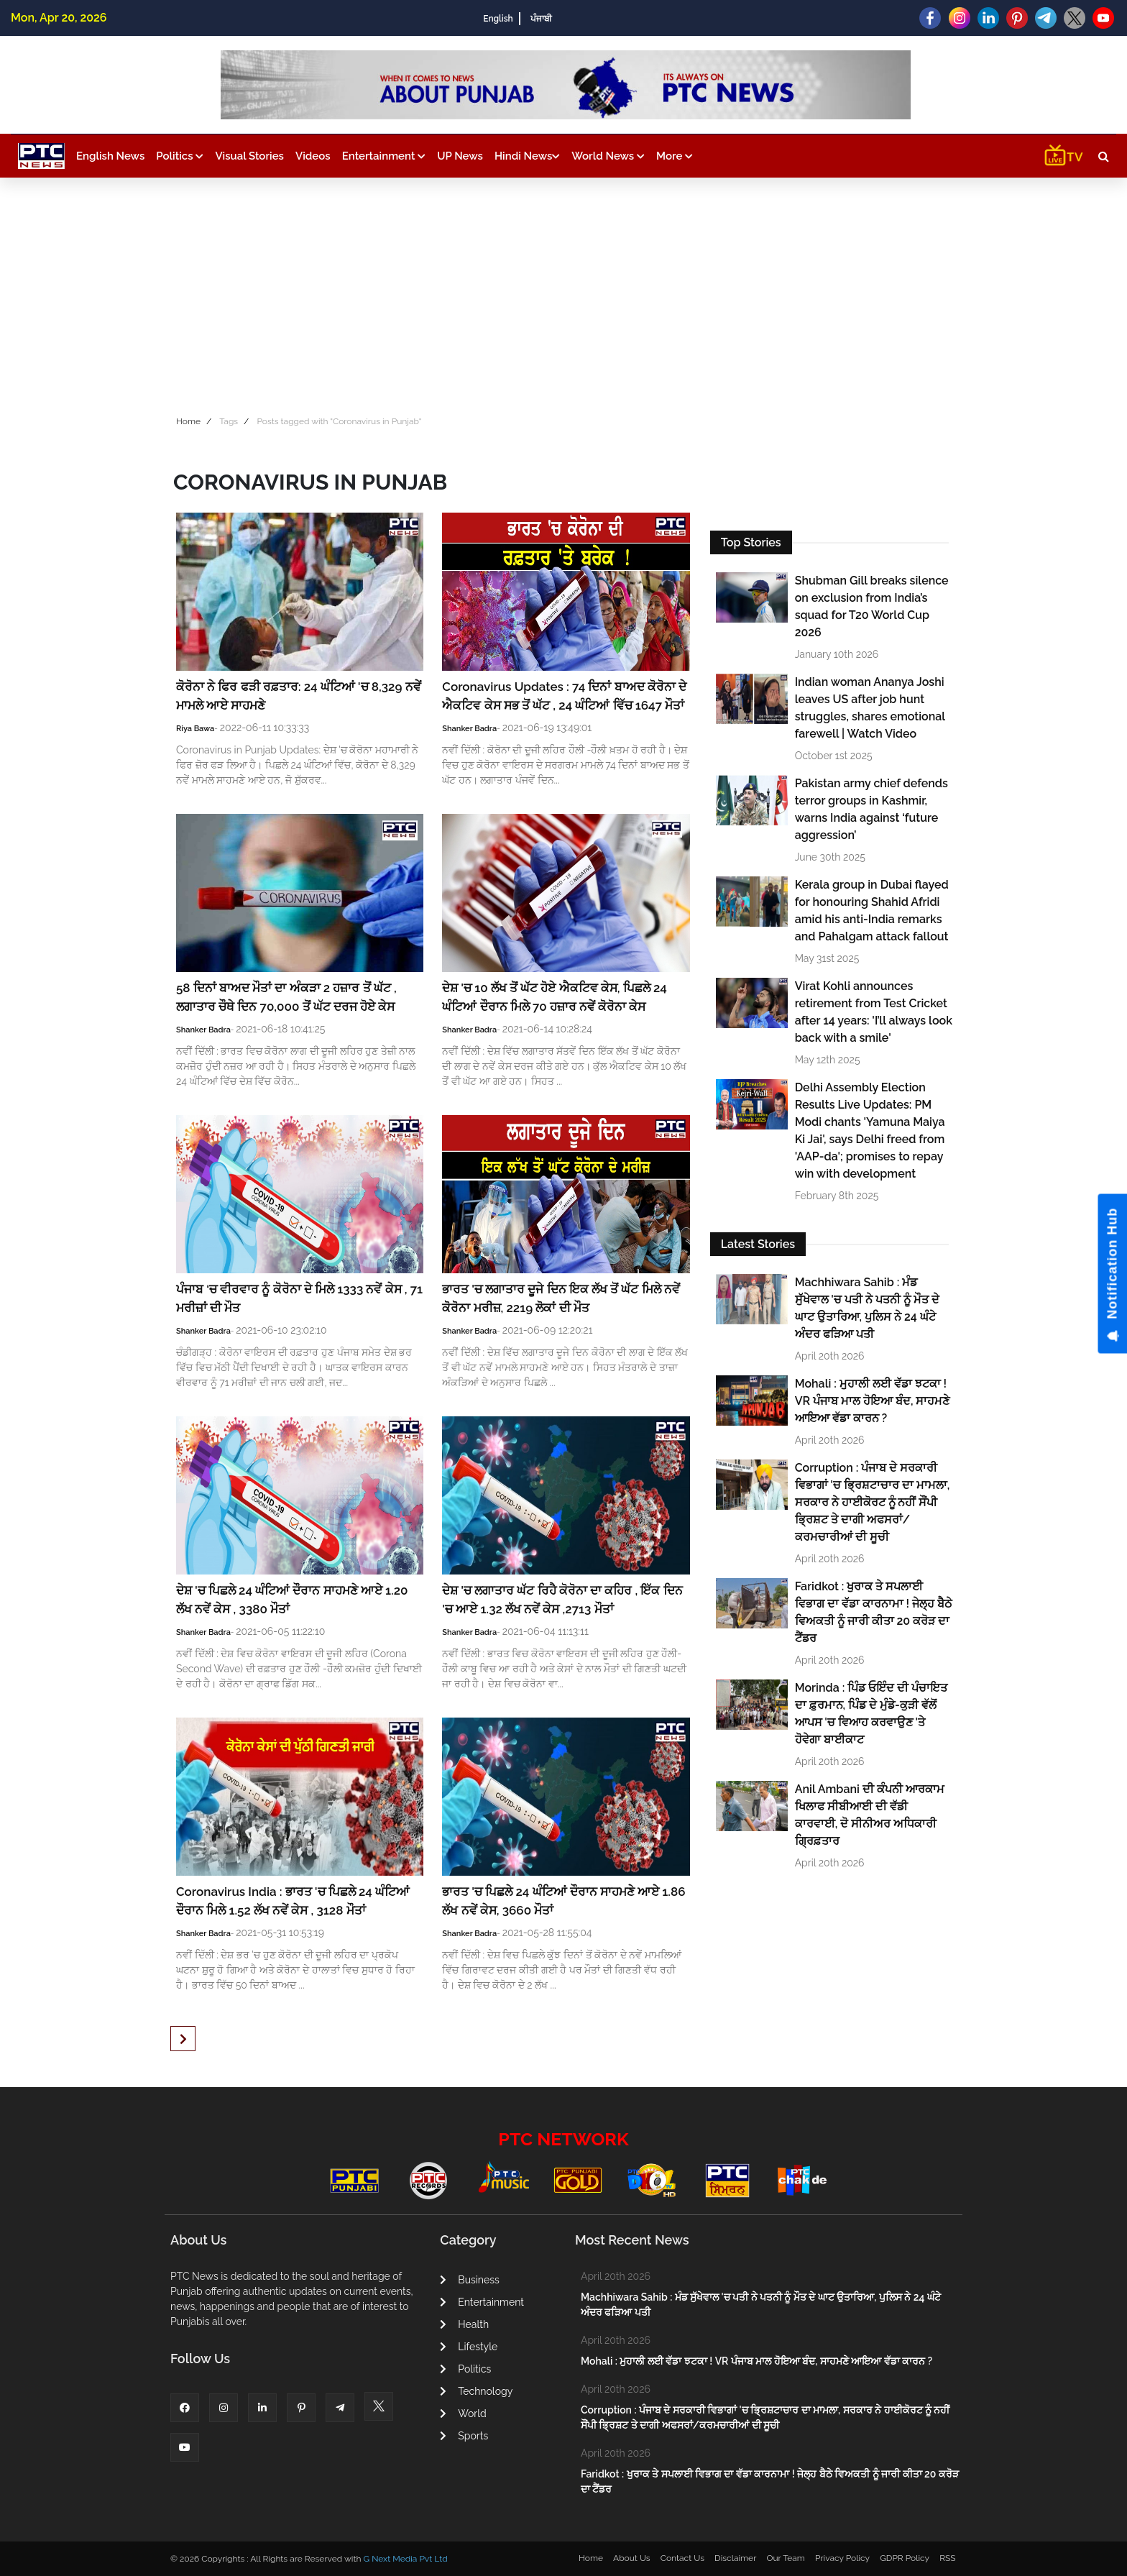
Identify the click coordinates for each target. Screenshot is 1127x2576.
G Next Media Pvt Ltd (405, 2559)
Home (188, 421)
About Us (631, 2558)
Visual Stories (249, 156)
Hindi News (527, 156)
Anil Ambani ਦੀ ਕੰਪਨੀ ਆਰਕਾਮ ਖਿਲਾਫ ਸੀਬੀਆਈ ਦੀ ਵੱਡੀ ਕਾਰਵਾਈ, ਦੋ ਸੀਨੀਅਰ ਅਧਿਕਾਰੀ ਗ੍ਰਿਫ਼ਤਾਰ (869, 1815)
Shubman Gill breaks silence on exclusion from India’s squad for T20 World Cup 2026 (872, 606)
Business (469, 2280)
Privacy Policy (842, 2558)
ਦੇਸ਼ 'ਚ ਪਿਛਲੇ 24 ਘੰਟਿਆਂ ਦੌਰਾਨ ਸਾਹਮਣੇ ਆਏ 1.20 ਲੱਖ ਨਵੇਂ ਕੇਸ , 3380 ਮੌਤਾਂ (292, 1599)
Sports (464, 2436)
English (497, 19)
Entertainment (384, 156)
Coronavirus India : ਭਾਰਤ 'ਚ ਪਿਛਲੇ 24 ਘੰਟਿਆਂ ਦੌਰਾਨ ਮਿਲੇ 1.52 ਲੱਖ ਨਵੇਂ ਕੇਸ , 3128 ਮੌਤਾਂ (293, 1900)
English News (110, 156)
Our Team (785, 2558)
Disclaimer (735, 2558)
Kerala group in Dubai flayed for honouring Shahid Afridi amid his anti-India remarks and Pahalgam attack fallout (872, 910)
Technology (476, 2391)
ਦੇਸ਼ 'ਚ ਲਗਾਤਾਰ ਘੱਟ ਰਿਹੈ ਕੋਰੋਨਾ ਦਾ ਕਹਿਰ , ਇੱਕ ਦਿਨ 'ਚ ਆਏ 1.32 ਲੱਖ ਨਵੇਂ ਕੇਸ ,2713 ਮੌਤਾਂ (562, 1599)
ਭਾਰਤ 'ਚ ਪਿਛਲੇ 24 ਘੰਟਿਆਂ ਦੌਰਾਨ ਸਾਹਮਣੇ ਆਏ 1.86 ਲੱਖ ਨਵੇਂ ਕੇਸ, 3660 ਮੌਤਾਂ (563, 1900)
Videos (313, 156)
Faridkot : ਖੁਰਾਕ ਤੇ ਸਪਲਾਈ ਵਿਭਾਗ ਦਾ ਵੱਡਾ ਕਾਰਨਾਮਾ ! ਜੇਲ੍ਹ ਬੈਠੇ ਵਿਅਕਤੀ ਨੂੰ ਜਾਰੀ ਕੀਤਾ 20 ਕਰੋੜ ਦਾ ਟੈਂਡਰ (873, 1612)
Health (464, 2324)
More (674, 156)
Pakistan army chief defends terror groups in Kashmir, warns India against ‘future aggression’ (871, 809)
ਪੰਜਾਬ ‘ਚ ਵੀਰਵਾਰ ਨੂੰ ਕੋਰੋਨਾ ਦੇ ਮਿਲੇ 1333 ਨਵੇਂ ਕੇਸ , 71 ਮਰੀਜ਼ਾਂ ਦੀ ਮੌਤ (299, 1298)
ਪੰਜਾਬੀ (541, 19)
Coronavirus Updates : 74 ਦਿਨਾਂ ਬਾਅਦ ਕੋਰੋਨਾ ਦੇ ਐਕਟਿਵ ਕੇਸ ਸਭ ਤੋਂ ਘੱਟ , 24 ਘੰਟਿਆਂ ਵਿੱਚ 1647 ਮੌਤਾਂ (564, 695)
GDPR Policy (904, 2558)
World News (608, 156)
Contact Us (682, 2558)
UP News (460, 156)
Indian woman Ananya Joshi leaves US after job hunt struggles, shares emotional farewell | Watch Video (870, 708)
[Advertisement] (563, 292)
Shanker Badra (469, 728)
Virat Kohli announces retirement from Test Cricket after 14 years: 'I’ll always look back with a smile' (873, 1012)
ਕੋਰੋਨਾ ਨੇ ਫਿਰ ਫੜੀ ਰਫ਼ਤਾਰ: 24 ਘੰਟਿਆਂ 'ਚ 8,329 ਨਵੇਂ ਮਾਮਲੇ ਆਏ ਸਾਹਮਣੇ (298, 695)
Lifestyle (468, 2346)
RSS (947, 2558)
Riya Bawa (195, 728)
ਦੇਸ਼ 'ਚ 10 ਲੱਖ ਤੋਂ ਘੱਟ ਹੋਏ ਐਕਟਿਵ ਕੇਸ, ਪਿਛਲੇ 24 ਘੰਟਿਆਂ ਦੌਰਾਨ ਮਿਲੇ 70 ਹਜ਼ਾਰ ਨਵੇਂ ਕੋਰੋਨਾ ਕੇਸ (554, 997)
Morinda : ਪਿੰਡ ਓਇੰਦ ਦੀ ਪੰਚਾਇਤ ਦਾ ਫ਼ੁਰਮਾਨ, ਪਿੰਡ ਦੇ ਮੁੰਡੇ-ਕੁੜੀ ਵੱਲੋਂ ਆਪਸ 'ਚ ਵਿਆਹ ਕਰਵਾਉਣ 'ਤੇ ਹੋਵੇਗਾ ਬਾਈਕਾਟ (871, 1713)
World (463, 2413)
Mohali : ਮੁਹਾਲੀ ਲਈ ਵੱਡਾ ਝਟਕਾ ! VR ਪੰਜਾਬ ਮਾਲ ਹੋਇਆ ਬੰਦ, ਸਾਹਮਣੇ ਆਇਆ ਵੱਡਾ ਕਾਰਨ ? (872, 1401)
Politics (179, 156)
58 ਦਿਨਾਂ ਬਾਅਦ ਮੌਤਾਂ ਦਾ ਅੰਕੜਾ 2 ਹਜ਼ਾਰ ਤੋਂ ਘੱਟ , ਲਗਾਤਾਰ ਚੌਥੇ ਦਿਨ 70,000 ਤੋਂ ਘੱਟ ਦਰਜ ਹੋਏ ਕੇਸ (287, 997)
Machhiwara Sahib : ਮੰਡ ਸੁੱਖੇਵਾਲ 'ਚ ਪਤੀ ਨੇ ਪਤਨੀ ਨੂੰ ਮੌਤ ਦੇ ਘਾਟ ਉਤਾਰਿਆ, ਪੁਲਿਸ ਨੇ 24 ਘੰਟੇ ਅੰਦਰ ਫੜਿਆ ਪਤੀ (867, 1308)
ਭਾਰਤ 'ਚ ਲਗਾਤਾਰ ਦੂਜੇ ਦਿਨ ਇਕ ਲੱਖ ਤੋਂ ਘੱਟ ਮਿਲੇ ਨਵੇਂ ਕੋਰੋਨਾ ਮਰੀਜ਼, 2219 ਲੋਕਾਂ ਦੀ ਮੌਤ (560, 1298)
